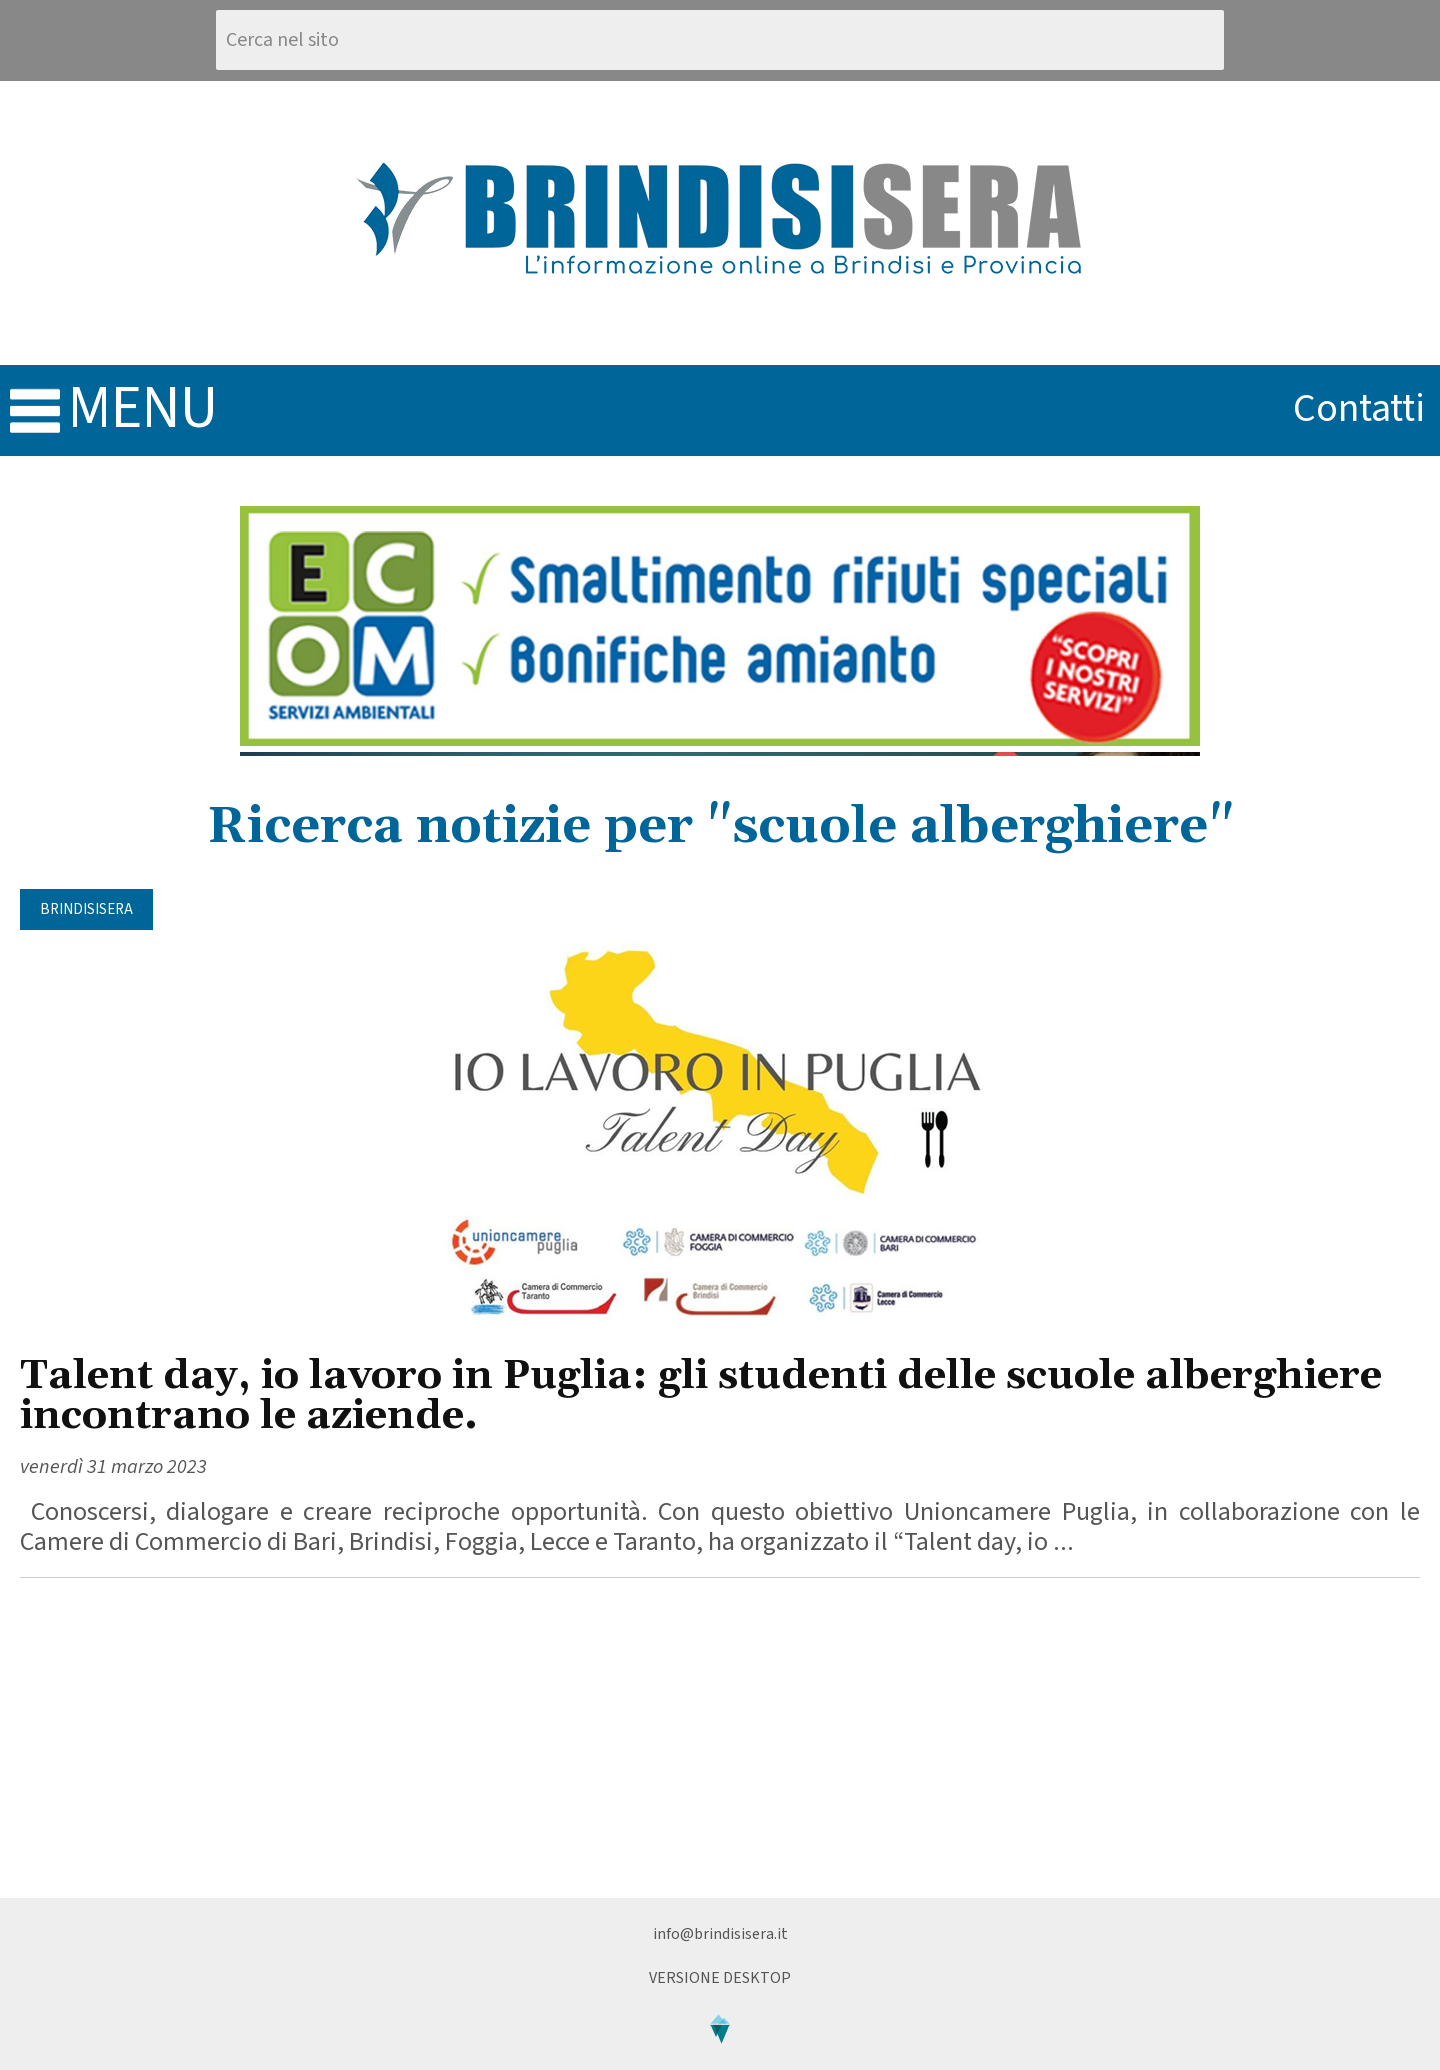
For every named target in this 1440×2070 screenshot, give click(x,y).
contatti (1359, 408)
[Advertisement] (720, 1738)
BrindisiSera (86, 909)
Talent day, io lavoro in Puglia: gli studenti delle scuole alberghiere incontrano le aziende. (701, 1396)
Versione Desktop (720, 1978)
